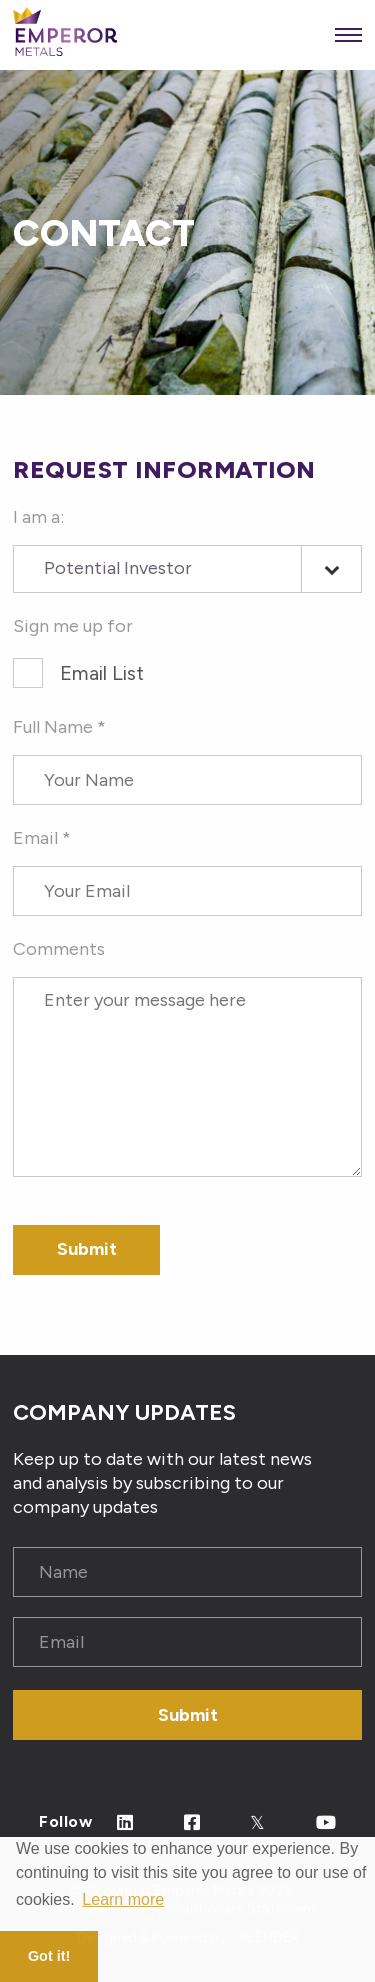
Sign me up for (73, 626)
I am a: (38, 517)
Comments (59, 949)
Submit (188, 1715)
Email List (102, 673)
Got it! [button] (49, 1956)
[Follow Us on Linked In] (125, 1823)
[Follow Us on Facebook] (192, 1823)
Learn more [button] (123, 1899)
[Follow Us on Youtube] (326, 1823)
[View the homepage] (65, 35)
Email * (42, 838)
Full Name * (59, 727)
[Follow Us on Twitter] (258, 1823)
